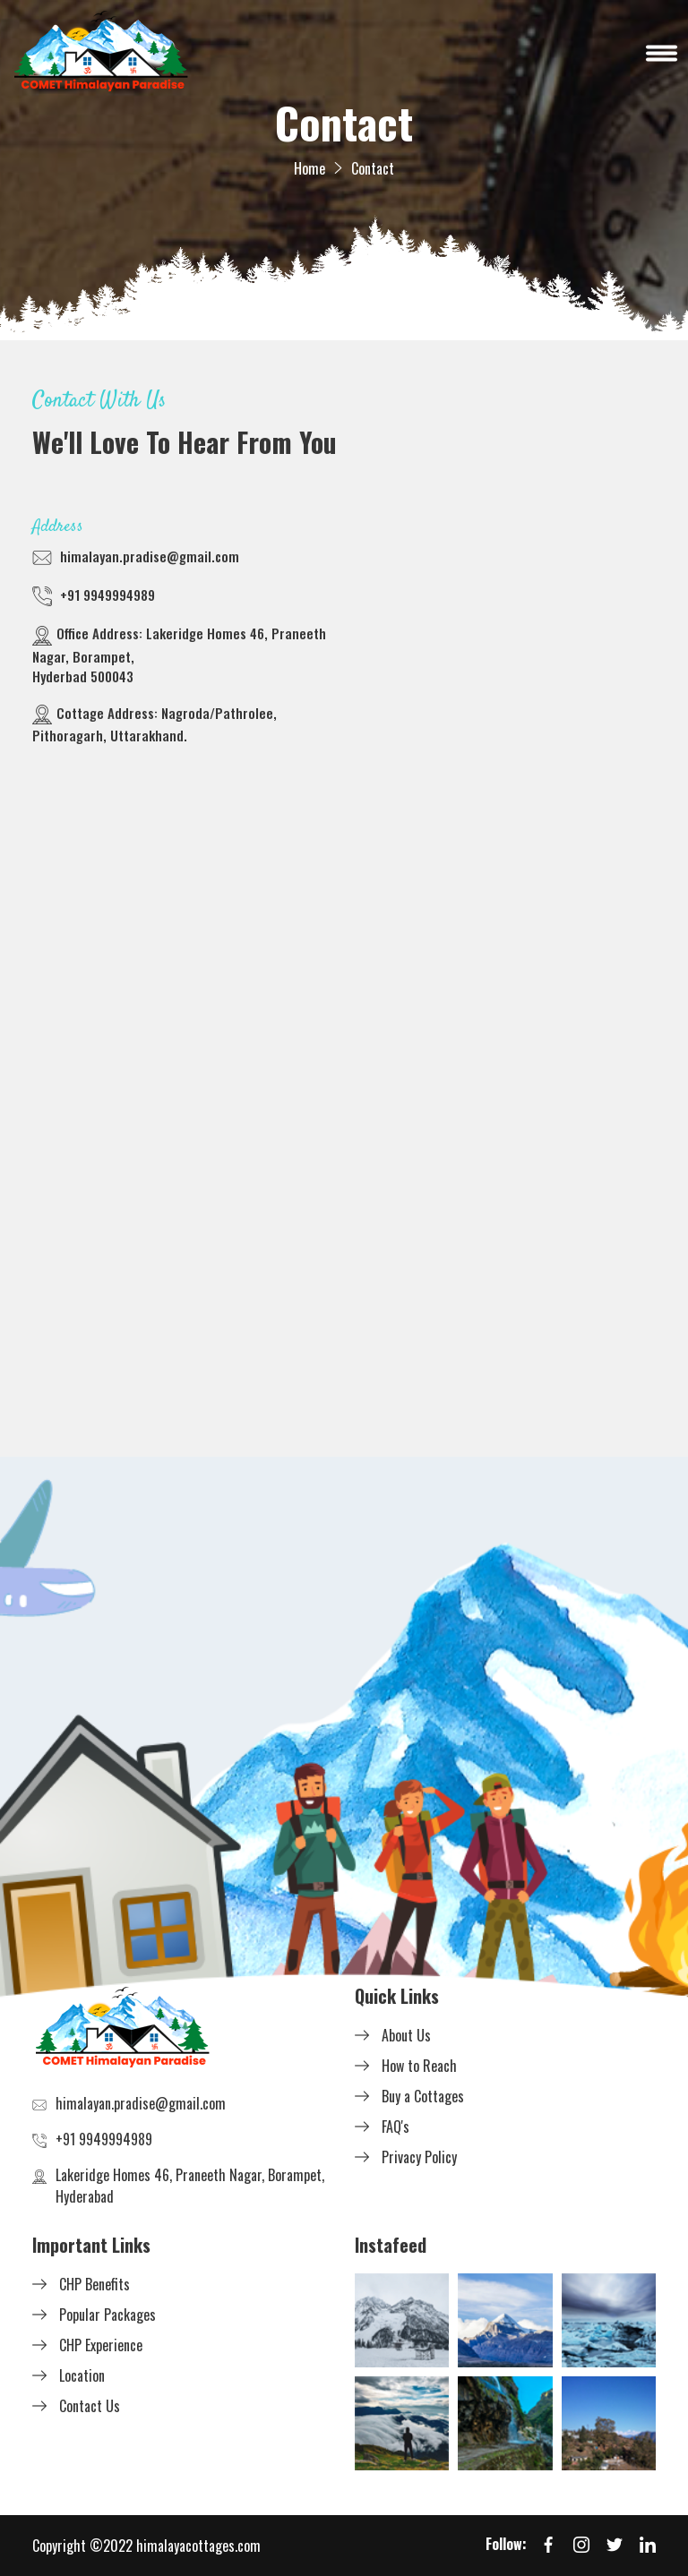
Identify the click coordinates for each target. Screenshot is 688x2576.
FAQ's (395, 2126)
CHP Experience (100, 2345)
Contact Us (89, 2406)
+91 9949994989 (107, 594)
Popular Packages (107, 2314)
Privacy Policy (419, 2157)
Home (309, 168)
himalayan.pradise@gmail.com (149, 556)
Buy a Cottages (423, 2096)
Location (82, 2375)
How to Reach (419, 2065)
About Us (406, 2035)
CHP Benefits (94, 2284)
